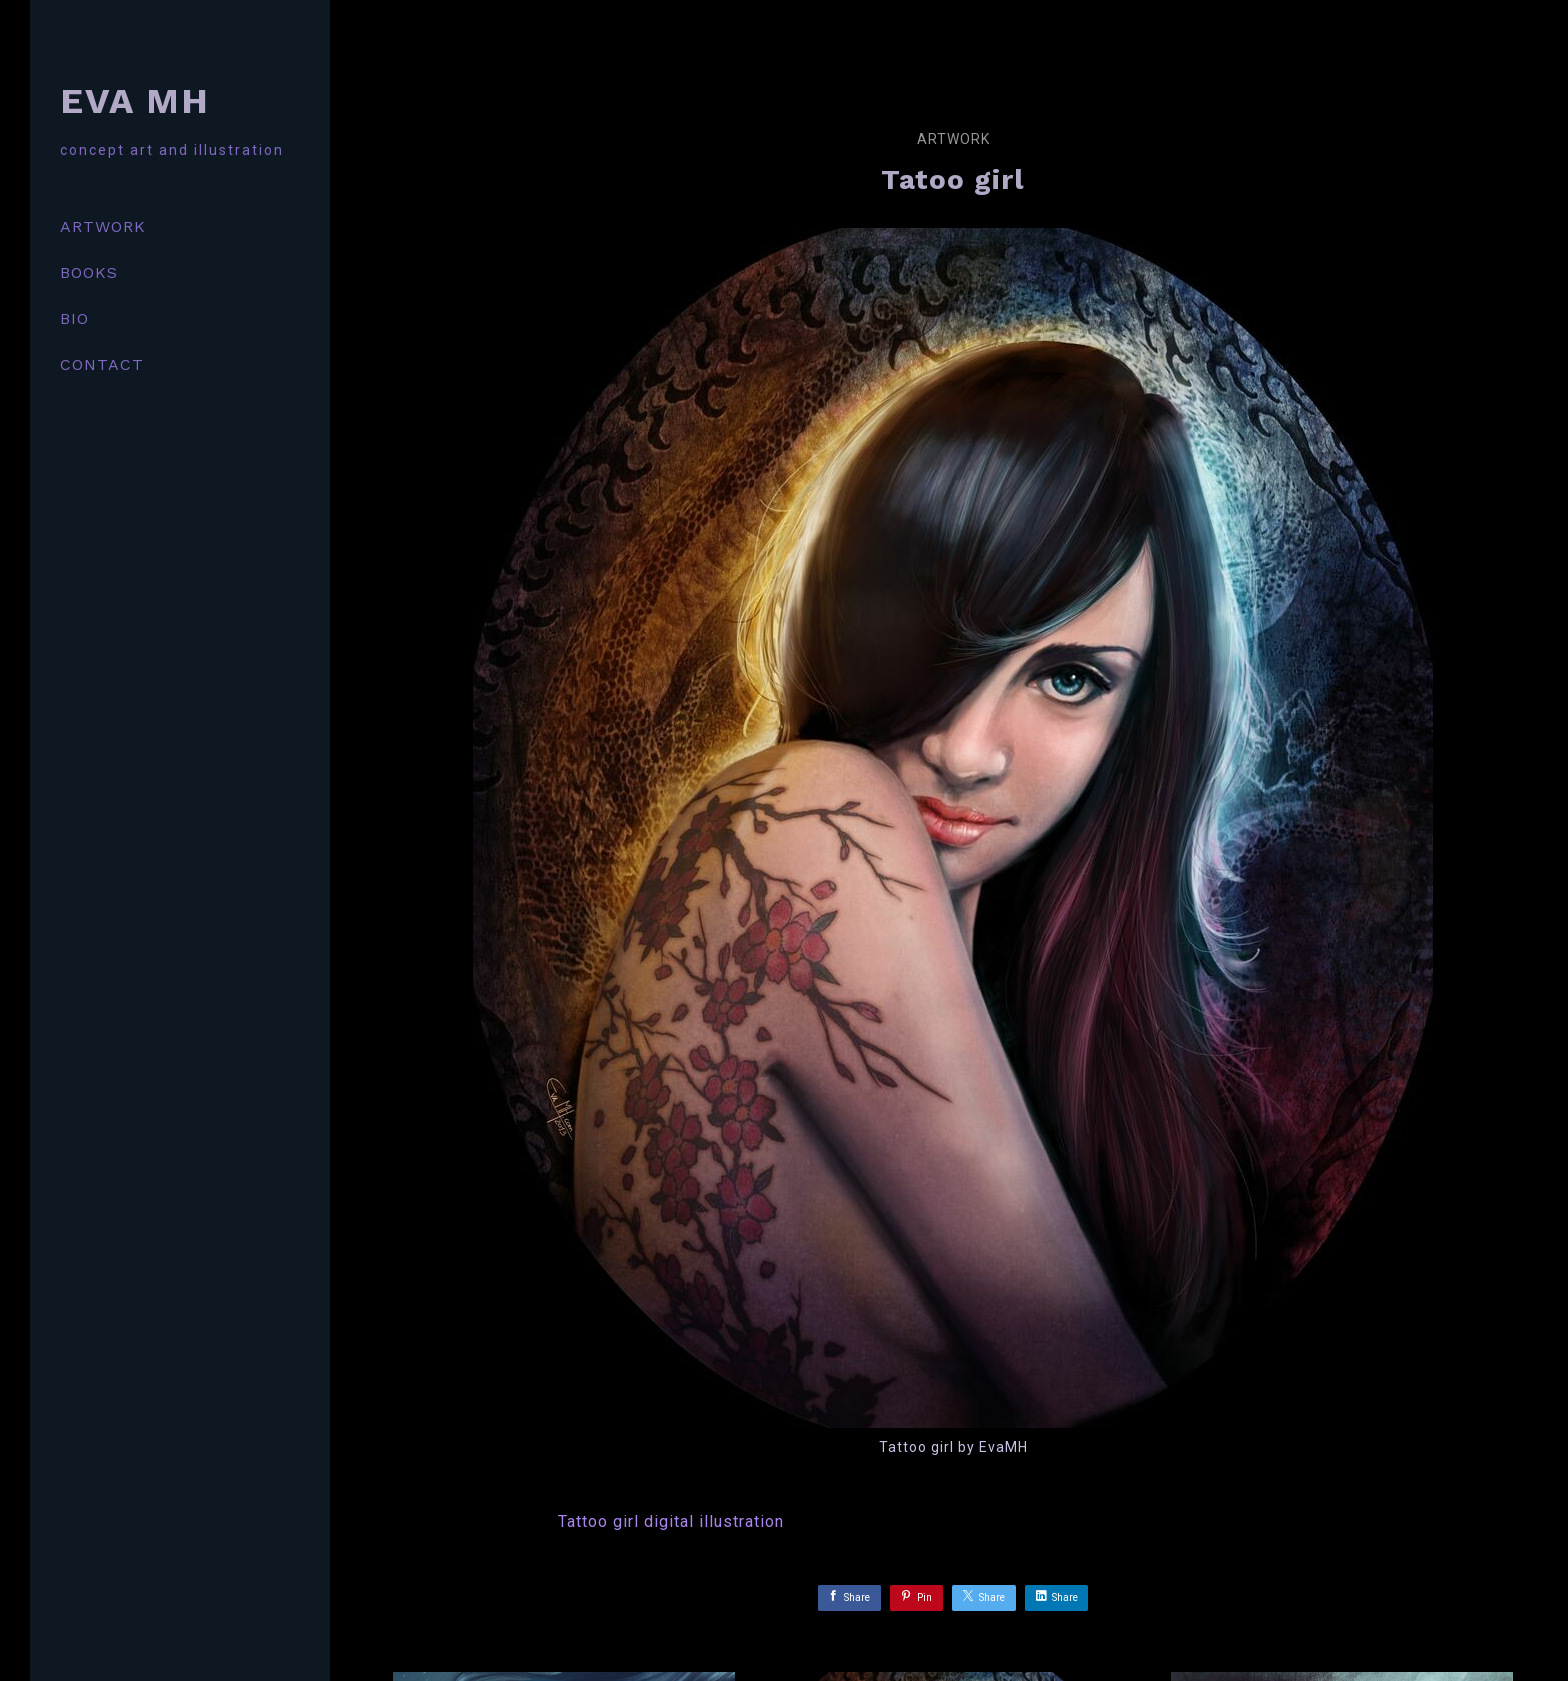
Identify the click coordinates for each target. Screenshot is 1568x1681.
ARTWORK (103, 226)
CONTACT (102, 364)
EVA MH (135, 101)
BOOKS (89, 272)
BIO (74, 318)
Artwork (953, 139)
